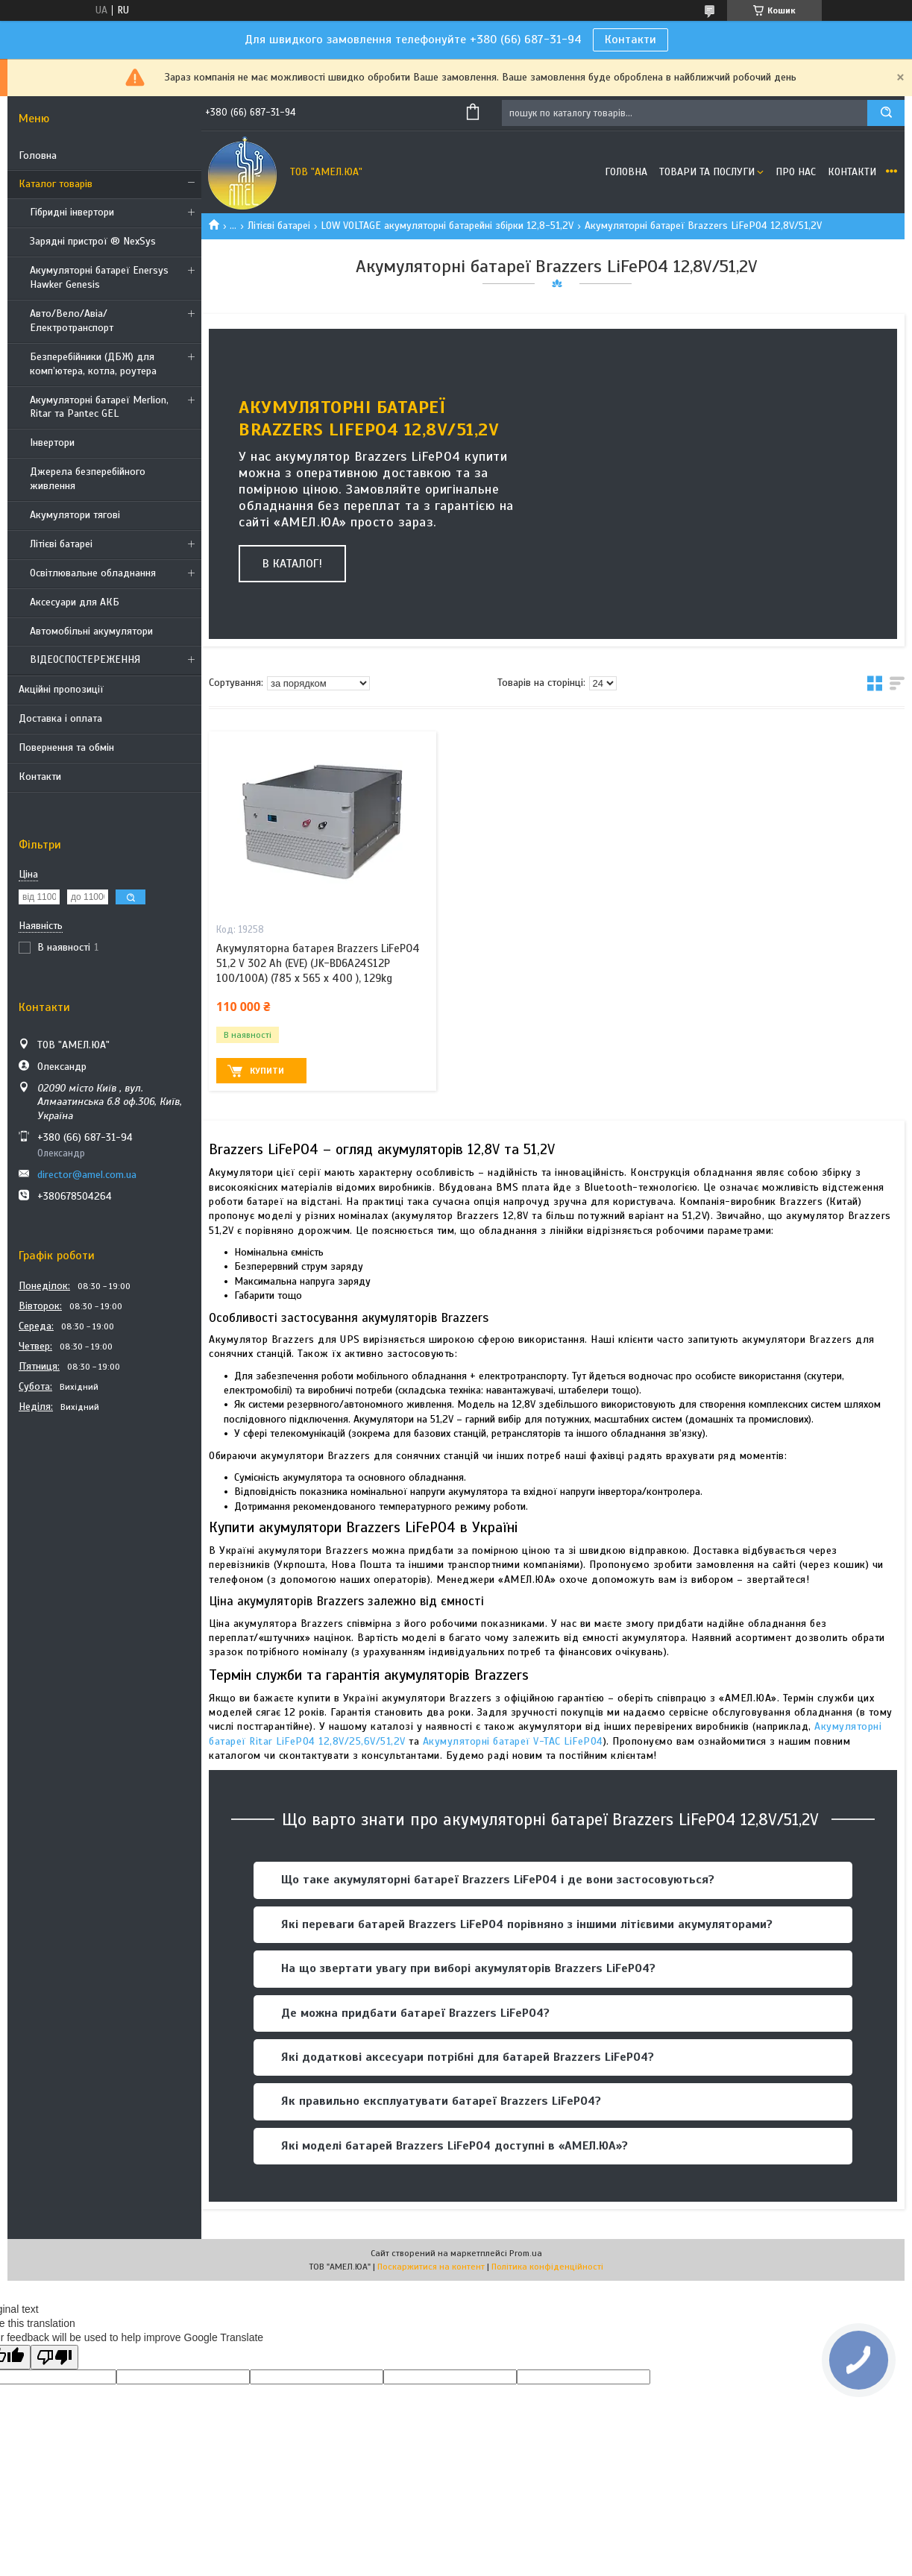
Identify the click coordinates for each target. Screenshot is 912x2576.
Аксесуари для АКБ (74, 602)
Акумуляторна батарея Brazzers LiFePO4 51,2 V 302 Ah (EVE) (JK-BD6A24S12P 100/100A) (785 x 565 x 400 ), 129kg (318, 964)
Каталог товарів (55, 183)
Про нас (796, 172)
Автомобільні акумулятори (91, 631)
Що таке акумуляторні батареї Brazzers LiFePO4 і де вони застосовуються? (497, 1879)
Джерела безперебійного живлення (87, 478)
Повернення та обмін (66, 747)
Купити (267, 1070)
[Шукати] (886, 113)
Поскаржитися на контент (431, 2266)
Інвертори (52, 442)
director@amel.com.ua (86, 1174)
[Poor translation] (54, 2357)
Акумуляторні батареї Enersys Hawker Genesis (99, 277)
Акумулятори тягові (75, 514)
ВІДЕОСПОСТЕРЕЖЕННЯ (85, 659)
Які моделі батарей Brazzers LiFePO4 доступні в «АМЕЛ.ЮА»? (454, 2145)
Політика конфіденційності (547, 2266)
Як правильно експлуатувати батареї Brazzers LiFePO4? (441, 2101)
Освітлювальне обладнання (93, 573)
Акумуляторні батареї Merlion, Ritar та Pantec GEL (99, 407)
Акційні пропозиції (61, 689)
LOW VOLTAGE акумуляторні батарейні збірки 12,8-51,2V (447, 225)
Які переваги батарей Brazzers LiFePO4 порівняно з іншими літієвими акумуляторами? (527, 1924)
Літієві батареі (61, 544)
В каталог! (292, 563)
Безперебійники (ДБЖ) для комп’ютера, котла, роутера (93, 363)
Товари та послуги (707, 172)
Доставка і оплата (60, 718)
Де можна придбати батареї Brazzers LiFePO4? (415, 2013)
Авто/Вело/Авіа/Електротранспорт (71, 320)
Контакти (630, 39)
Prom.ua (525, 2253)
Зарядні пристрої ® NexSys (93, 241)
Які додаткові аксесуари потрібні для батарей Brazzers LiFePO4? (467, 2057)
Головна (38, 155)
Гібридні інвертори (72, 212)
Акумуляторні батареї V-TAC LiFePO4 (513, 1741)
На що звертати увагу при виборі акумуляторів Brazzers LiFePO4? (468, 1968)
